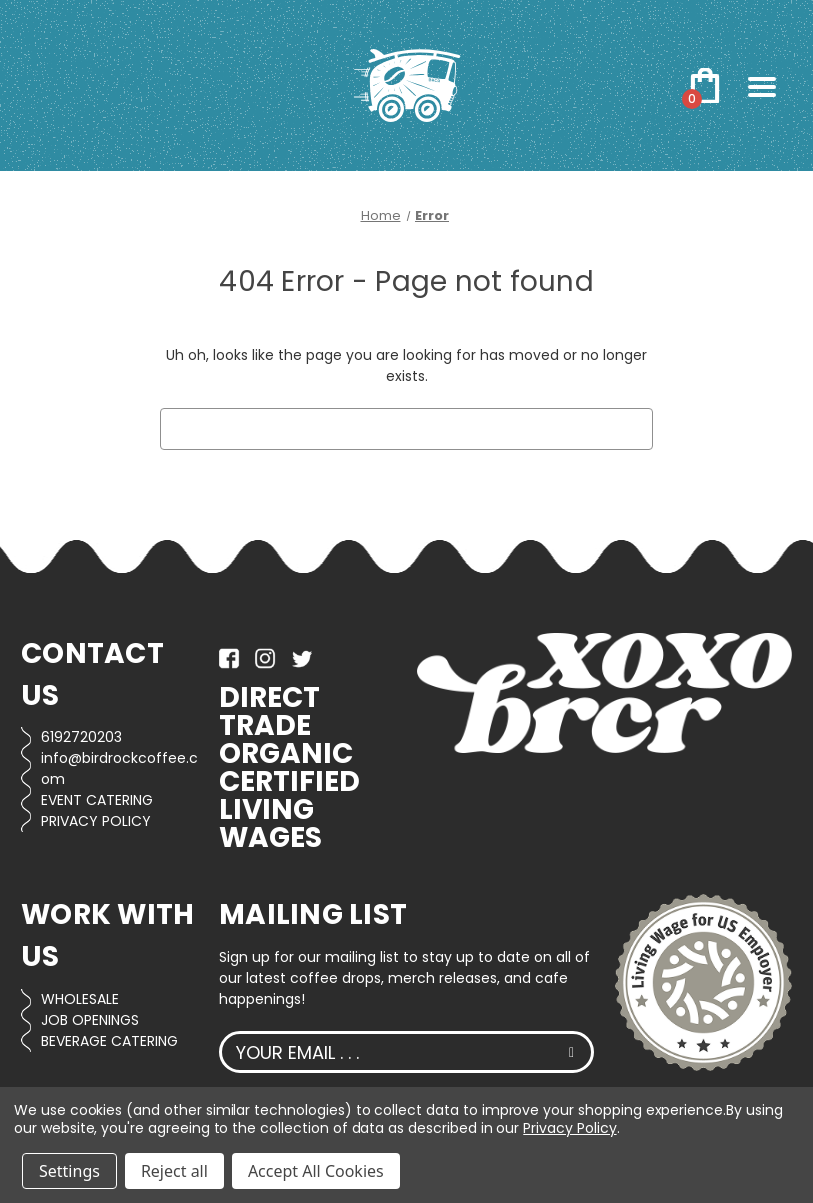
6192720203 (81, 737)
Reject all (174, 1171)
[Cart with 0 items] (704, 86)
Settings (69, 1171)
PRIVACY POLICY (96, 821)
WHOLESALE (80, 999)
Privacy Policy (569, 1128)
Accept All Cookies (316, 1171)
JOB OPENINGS (90, 1020)
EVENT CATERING (97, 800)
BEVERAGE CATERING (109, 1041)
